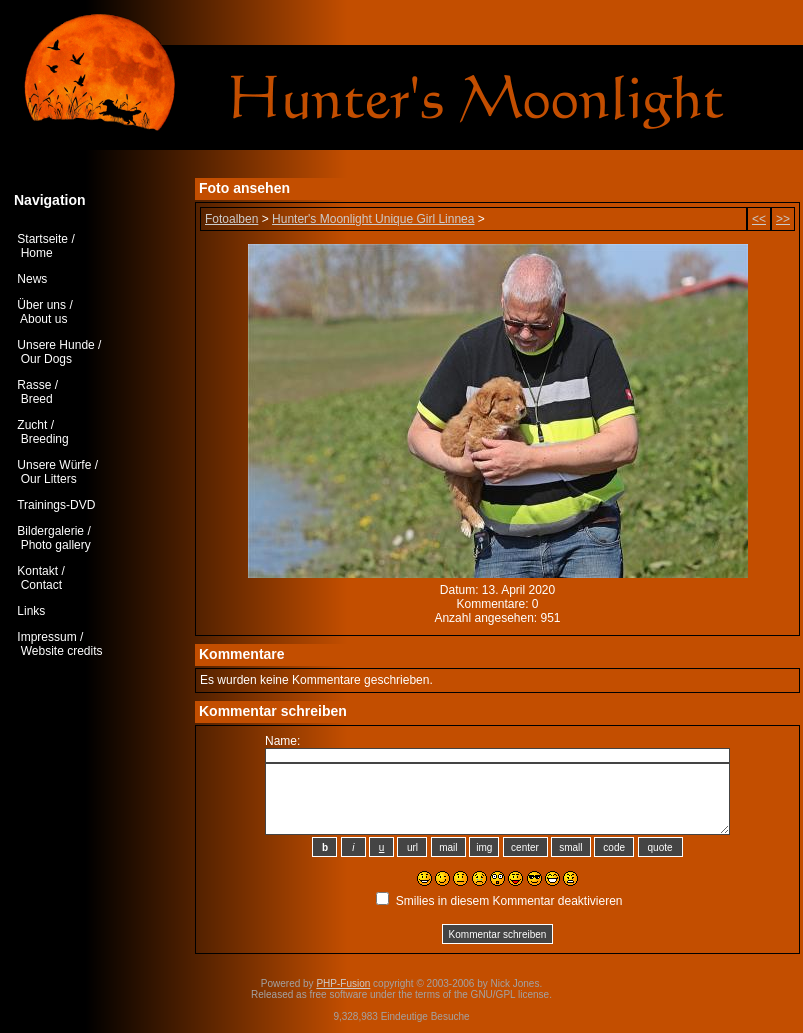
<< (759, 219)
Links (31, 611)
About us (43, 319)
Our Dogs (46, 359)
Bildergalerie (50, 531)
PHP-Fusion (343, 983)
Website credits (62, 651)
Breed (37, 399)
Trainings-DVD (56, 505)
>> (783, 219)
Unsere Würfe (54, 465)
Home (37, 253)
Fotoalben (231, 219)
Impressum (46, 637)
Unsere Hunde (55, 345)
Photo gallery (56, 545)
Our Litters (49, 479)
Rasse (34, 385)
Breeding (45, 439)
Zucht (32, 425)
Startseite (42, 239)
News (32, 279)
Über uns (41, 305)
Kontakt (37, 571)
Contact (41, 585)
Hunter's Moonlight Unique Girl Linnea (373, 219)
